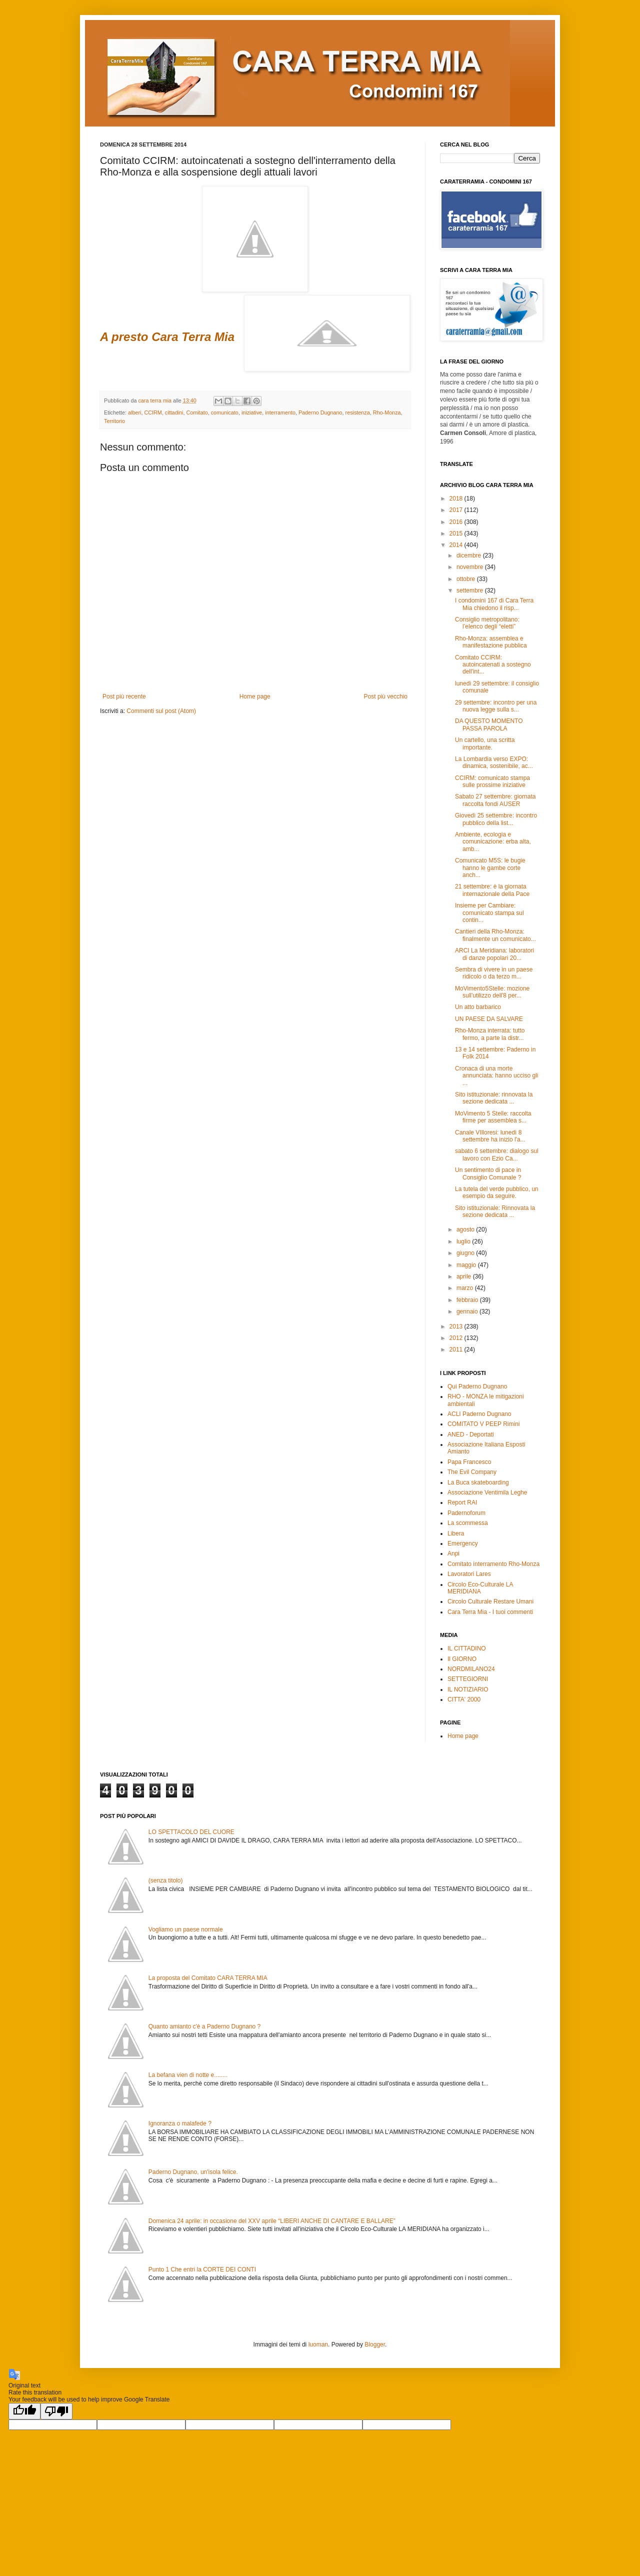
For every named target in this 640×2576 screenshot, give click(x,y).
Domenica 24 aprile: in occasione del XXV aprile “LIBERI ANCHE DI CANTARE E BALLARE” (272, 2221)
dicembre (469, 555)
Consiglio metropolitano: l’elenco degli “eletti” (487, 623)
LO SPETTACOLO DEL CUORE (191, 1832)
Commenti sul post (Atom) (161, 711)
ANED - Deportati (471, 1434)
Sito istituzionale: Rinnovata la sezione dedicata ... (495, 1211)
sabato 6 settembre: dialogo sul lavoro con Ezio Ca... (496, 1155)
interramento (280, 413)
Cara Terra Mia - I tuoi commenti (490, 1612)
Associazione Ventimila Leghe (487, 1492)
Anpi (454, 1553)
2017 (457, 510)
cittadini (174, 413)
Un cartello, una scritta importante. (484, 743)
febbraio (468, 1300)
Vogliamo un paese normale (185, 1929)
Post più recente (124, 696)
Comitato (197, 413)
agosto (466, 1229)
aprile (464, 1276)
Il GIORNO (462, 1659)
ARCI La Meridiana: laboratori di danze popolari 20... (494, 954)
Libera (456, 1533)
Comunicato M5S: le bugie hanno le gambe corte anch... (490, 867)
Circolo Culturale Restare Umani (491, 1601)
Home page (255, 696)
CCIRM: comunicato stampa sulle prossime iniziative (492, 781)
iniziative (252, 413)
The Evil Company (472, 1472)
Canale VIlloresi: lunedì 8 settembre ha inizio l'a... (490, 1136)
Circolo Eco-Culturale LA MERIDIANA (480, 1588)
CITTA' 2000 (464, 1699)
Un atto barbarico (478, 1007)
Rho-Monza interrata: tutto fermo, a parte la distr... (489, 1034)
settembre (470, 590)
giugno (466, 1253)
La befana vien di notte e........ (188, 2075)
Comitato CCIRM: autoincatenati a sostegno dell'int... (493, 665)
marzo (465, 1288)
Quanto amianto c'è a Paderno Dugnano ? (204, 2026)
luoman (318, 2344)
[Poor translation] (56, 2411)
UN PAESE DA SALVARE (489, 1019)
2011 (457, 1349)
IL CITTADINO (467, 1648)
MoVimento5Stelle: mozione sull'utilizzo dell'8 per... (492, 992)
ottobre (466, 579)
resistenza (358, 413)
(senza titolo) (165, 1880)
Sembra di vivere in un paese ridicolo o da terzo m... (493, 973)
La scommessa (468, 1523)
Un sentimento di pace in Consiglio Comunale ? (488, 1173)
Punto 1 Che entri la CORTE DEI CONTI (202, 2269)
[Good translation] (24, 2411)
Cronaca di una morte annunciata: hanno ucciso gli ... (496, 1075)
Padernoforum (467, 1513)
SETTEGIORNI (468, 1679)
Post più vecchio (386, 696)
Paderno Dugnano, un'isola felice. (193, 2172)
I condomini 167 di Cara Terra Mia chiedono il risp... (494, 604)
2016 (457, 522)
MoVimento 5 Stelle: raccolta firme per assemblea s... (493, 1117)
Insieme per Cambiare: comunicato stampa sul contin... (489, 913)
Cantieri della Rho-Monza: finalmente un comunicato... (495, 935)
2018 (457, 498)
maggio (467, 1265)
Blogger (374, 2344)
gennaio (468, 1311)
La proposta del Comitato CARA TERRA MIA (208, 1978)
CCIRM (153, 413)
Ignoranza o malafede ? (180, 2123)
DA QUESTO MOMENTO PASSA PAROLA (489, 725)
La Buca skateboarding (478, 1482)
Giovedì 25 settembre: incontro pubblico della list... (496, 819)
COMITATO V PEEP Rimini (484, 1424)
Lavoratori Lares (469, 1574)
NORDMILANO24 (471, 1669)
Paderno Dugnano (320, 413)
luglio (464, 1241)
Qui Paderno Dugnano (477, 1386)
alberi (134, 413)
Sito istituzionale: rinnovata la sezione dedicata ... (493, 1098)
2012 (457, 1338)
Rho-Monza (387, 413)
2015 (457, 533)
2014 (457, 545)
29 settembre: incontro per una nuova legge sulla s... (495, 706)
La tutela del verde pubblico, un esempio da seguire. (496, 1193)
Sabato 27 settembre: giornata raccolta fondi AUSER (495, 800)
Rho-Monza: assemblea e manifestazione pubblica (491, 642)
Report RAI (462, 1502)
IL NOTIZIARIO (468, 1689)
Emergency (463, 1543)
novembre (470, 567)
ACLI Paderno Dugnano (479, 1414)
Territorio (114, 421)
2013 (457, 1326)
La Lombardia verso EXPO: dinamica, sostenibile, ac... (494, 763)
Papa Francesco (469, 1462)
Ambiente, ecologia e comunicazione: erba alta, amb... (493, 841)
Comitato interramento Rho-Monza (494, 1564)
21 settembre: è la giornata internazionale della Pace (492, 890)
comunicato (224, 413)
